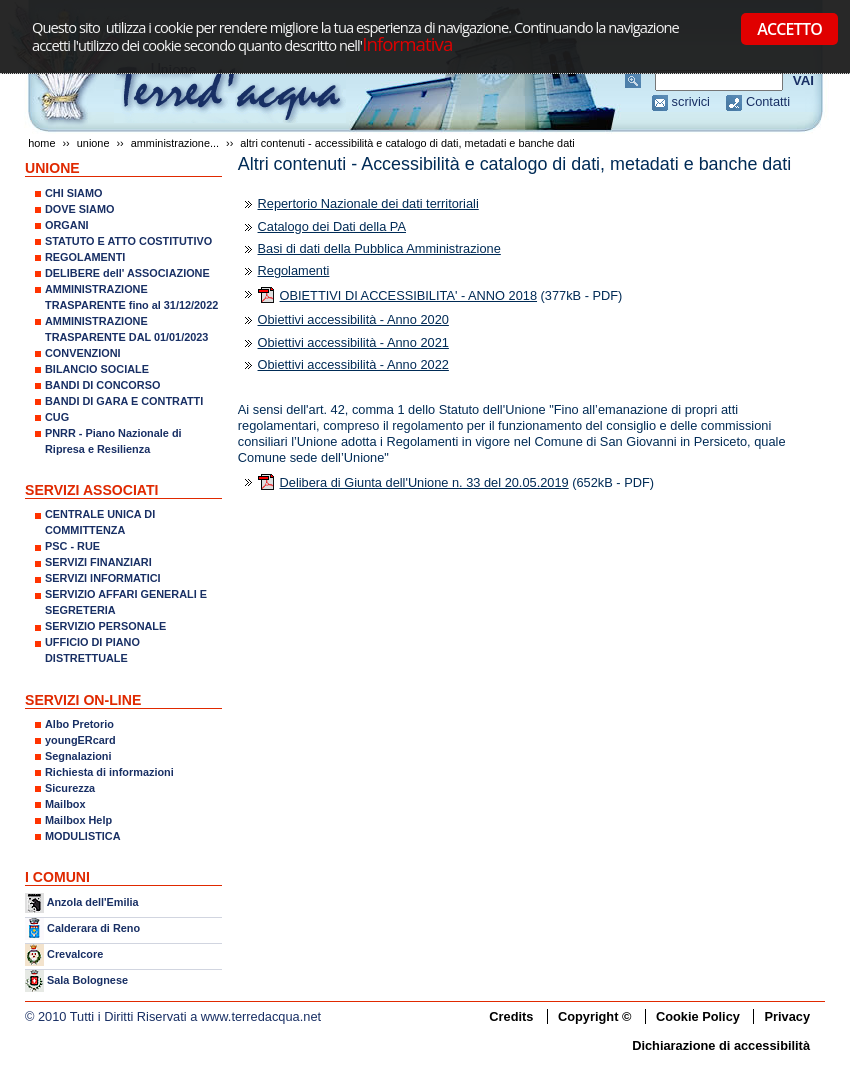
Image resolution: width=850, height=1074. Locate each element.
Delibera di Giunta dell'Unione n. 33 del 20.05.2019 (424, 482)
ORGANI (67, 225)
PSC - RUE (72, 546)
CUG (57, 417)
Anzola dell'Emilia (93, 902)
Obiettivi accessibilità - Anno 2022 (353, 364)
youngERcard (80, 740)
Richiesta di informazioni (109, 772)
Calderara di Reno (93, 927)
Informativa (407, 43)
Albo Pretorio (79, 724)
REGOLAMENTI (85, 257)
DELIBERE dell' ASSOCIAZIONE (127, 273)
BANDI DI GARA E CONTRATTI (124, 401)
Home (41, 143)
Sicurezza (70, 788)
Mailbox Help (78, 820)
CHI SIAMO (73, 193)
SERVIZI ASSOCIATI (92, 490)
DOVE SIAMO (80, 209)
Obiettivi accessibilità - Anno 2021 (353, 342)
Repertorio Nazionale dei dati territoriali (368, 203)
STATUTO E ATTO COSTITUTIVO (128, 241)
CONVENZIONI (83, 353)
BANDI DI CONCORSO (102, 385)
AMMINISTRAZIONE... (175, 143)
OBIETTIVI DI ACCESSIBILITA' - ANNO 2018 (409, 295)
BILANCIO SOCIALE (97, 369)
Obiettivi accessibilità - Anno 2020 (353, 319)
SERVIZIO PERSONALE (105, 626)
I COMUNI (57, 877)
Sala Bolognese (87, 980)
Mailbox (65, 804)
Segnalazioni (78, 756)
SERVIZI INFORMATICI (103, 578)
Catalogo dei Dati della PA (332, 226)
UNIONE (93, 143)
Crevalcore (75, 954)
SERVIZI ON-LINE (83, 700)
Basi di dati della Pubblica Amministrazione (379, 248)
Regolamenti (294, 270)
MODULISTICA (83, 836)
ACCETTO (789, 29)
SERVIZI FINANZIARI (98, 562)
